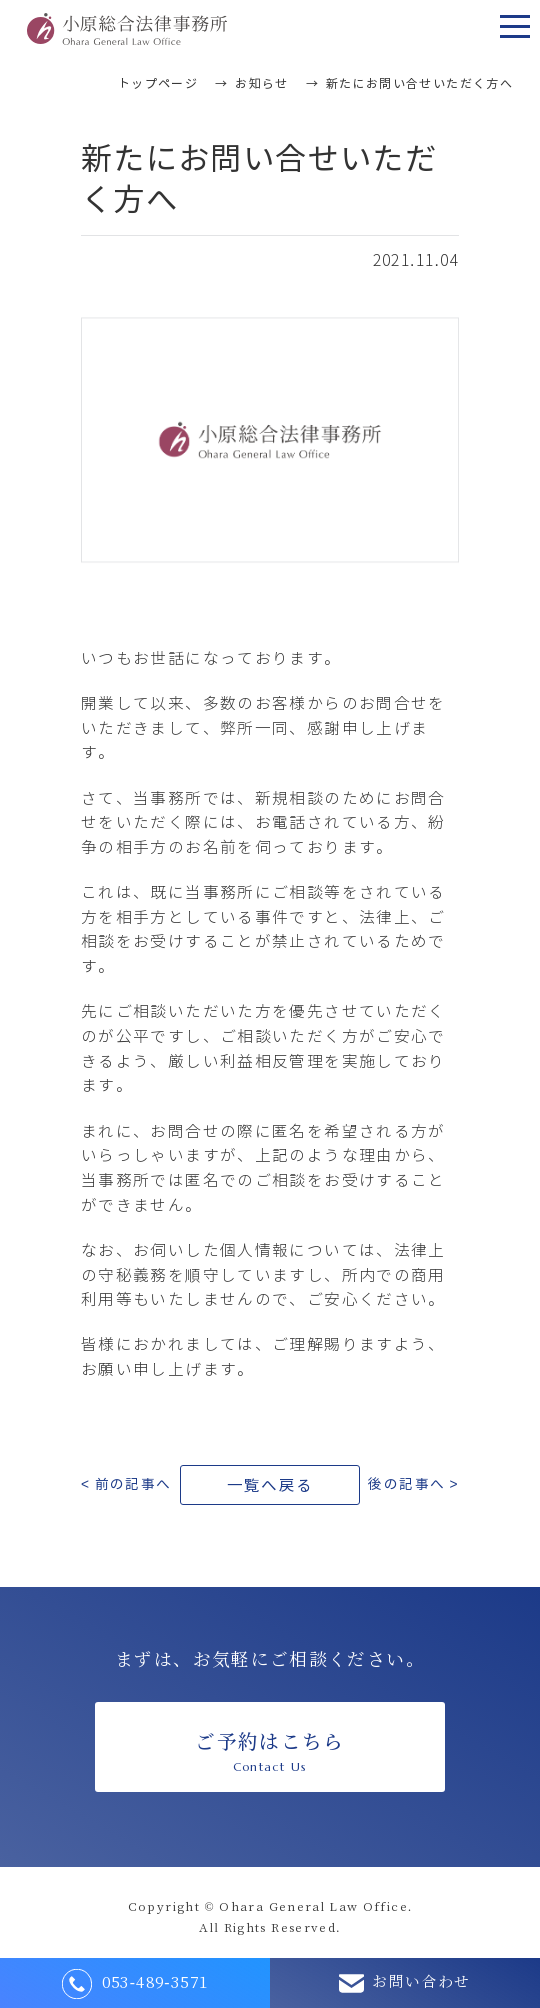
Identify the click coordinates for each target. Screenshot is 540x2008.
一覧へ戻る (270, 1485)
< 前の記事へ (126, 1484)
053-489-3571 (135, 1984)
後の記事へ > (413, 1484)
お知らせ (262, 83)
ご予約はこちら (270, 1752)
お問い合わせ (404, 1983)
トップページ (158, 83)
